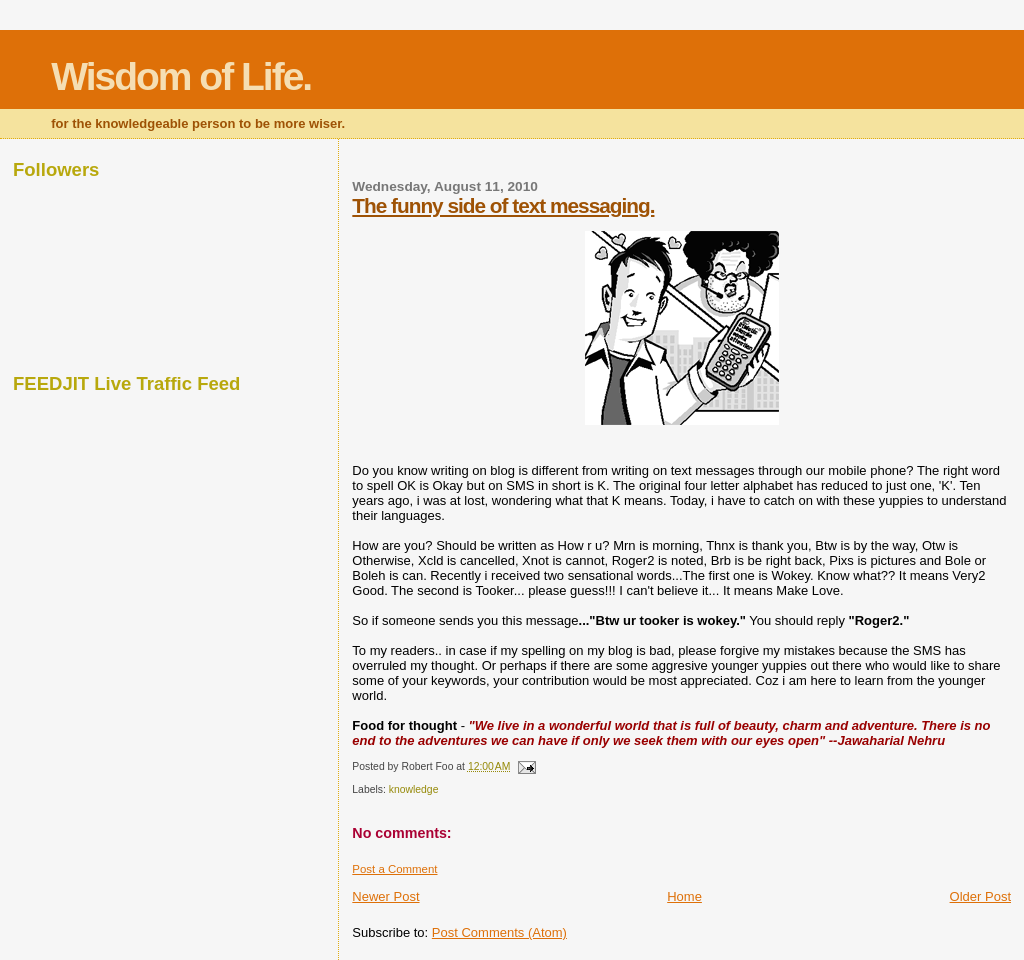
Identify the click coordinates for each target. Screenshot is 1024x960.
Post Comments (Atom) (499, 932)
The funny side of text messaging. (503, 205)
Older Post (980, 896)
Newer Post (385, 896)
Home (684, 896)
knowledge (414, 789)
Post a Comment (394, 869)
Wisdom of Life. (181, 76)
